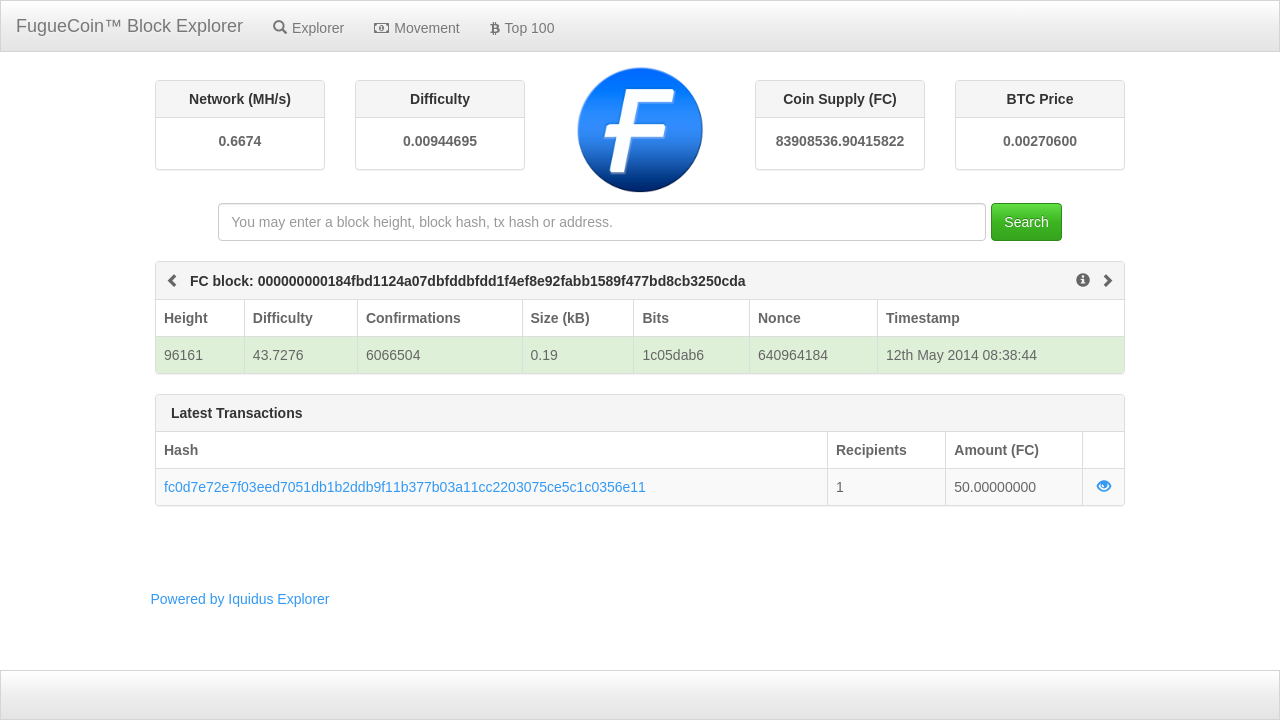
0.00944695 (440, 141)
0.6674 (240, 141)
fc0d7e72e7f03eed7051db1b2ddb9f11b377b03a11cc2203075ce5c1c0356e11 (405, 487)
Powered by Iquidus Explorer (240, 599)
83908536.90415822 (840, 141)
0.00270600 (1040, 141)
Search (1026, 222)
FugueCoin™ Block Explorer (129, 26)
